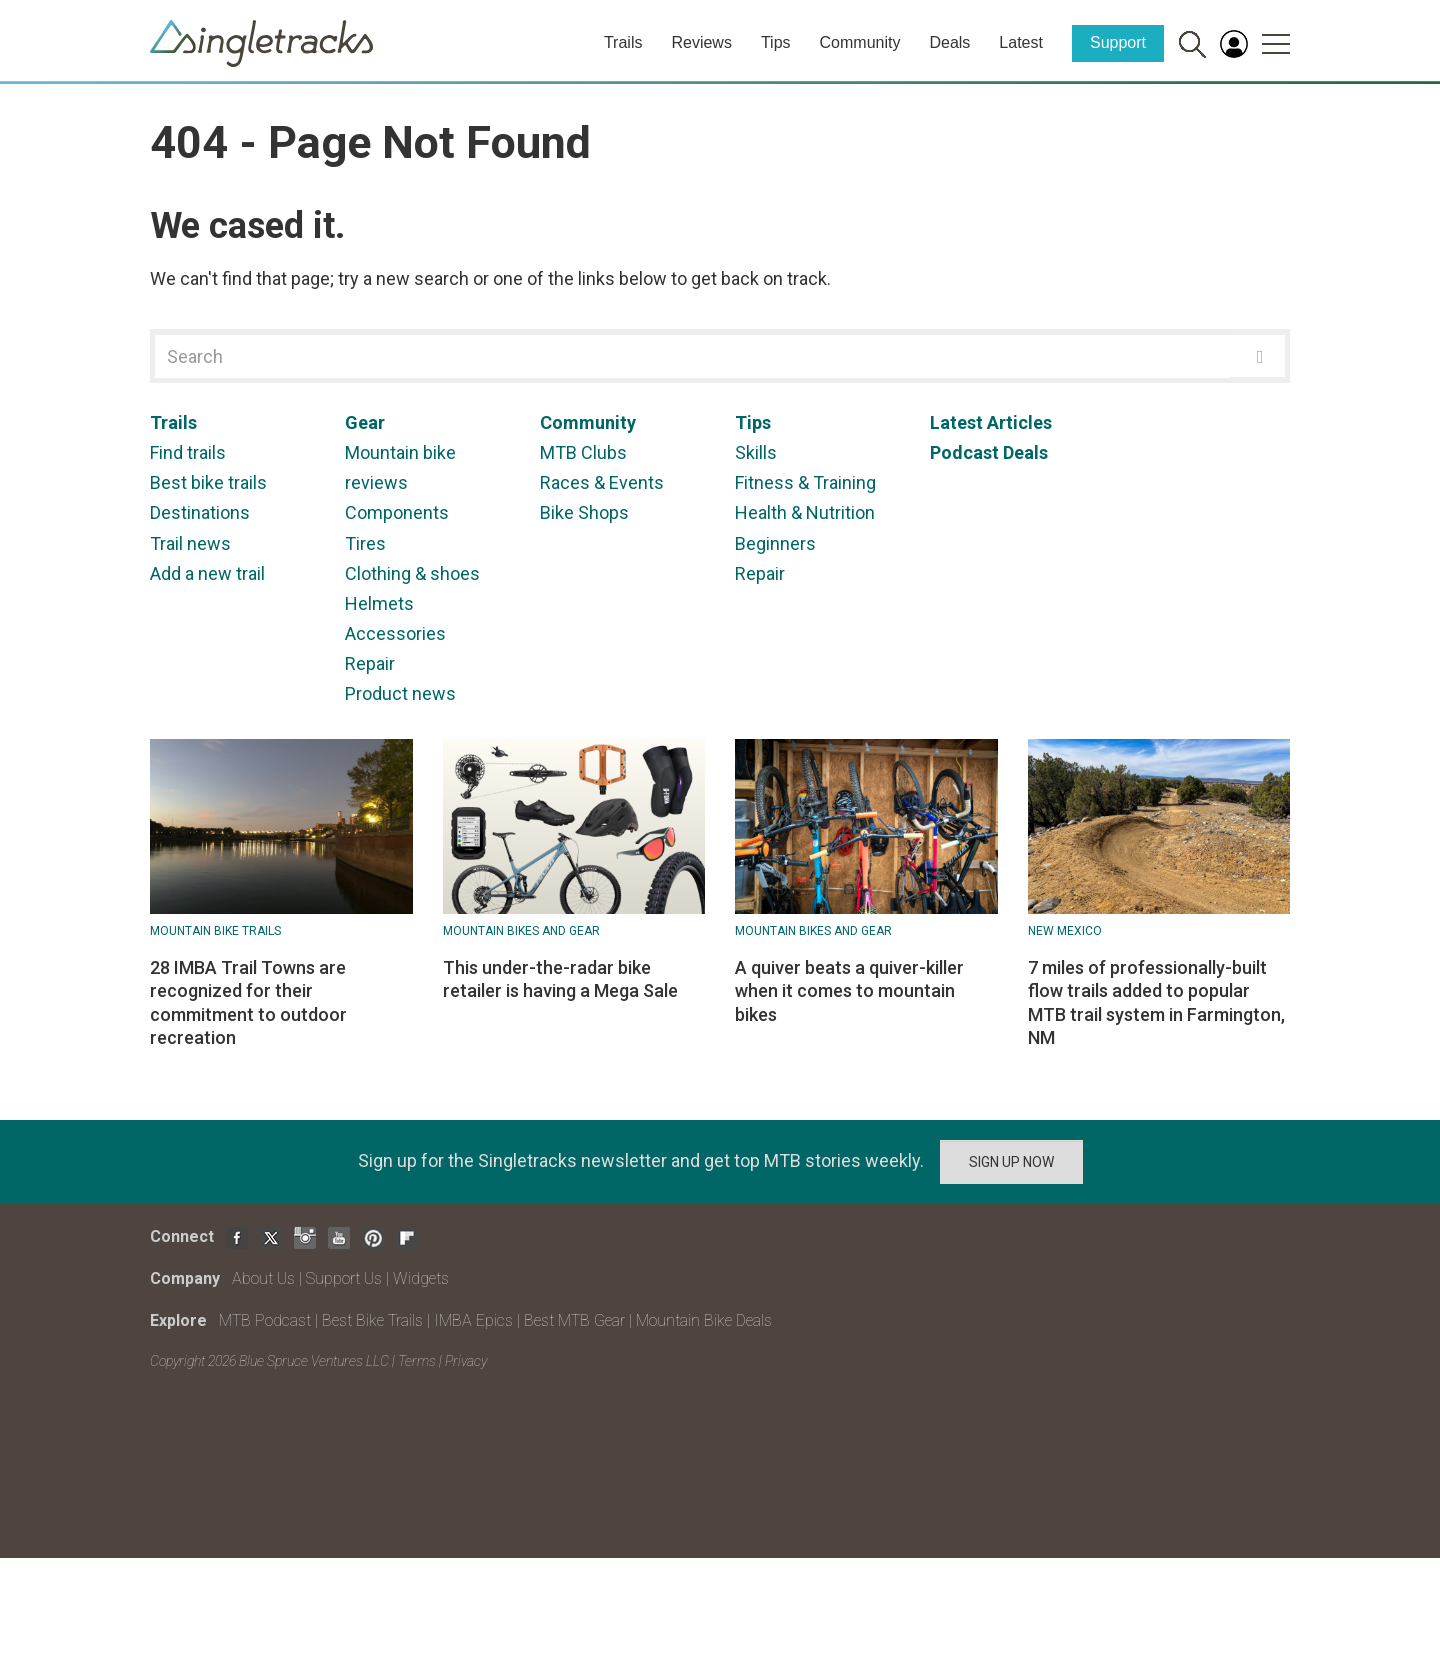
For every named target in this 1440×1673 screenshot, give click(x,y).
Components (397, 512)
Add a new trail (207, 573)
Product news (400, 693)
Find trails (188, 452)
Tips (776, 42)
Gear (365, 422)
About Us (263, 1278)
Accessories (395, 633)
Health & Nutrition (805, 512)
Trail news (190, 543)
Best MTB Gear (574, 1320)
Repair (370, 663)
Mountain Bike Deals (704, 1320)
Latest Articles (991, 422)
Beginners (775, 543)
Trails (623, 42)
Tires (365, 543)
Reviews (701, 42)
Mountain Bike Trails (215, 931)
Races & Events (602, 482)
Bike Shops (584, 512)
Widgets (421, 1278)
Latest (1021, 42)
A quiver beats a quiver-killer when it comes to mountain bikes (849, 991)
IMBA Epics (473, 1320)
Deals (949, 42)
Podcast (964, 452)
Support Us (344, 1278)
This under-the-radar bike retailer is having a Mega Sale (560, 979)
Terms (417, 1361)
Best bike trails (208, 482)
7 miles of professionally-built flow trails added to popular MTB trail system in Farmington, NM (1156, 1002)
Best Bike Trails (372, 1320)
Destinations (200, 512)
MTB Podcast (265, 1320)
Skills (756, 452)
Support (1118, 42)
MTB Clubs (583, 452)
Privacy (466, 1361)
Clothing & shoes (412, 573)
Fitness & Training (805, 482)
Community (860, 42)
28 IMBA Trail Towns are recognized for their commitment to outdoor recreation (248, 1002)
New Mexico (1065, 931)
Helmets (379, 603)
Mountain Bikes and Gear (521, 931)
